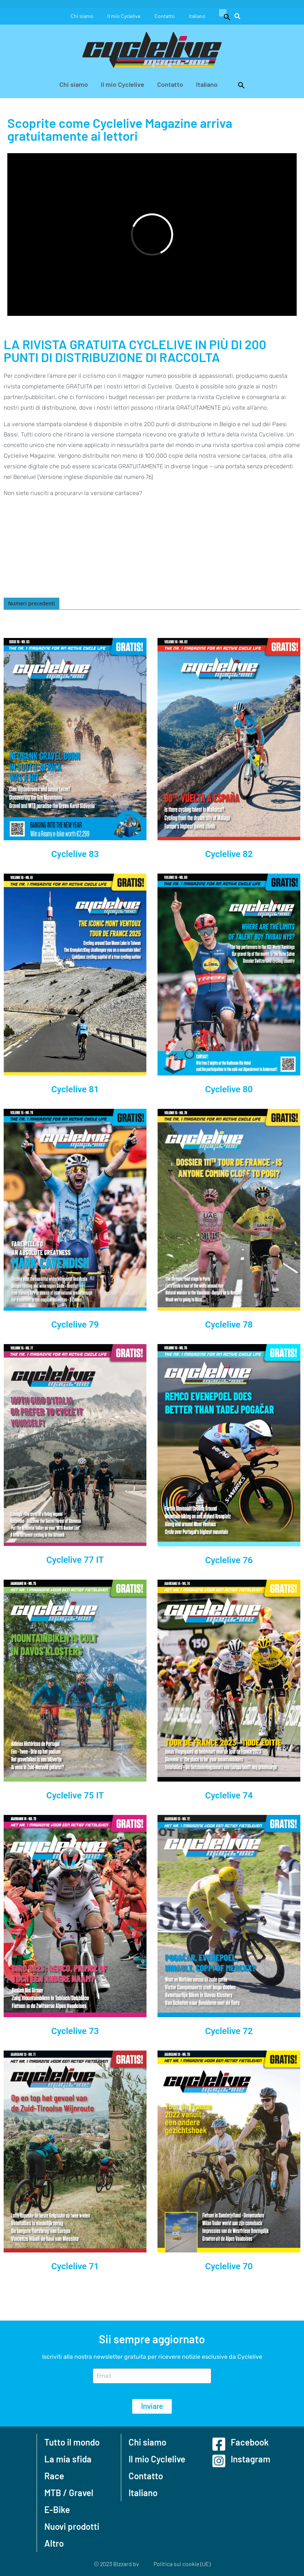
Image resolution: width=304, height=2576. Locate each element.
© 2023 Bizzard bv (116, 2563)
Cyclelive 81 (75, 1089)
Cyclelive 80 (229, 1089)
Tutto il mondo (72, 2442)
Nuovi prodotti (71, 2526)
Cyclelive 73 (75, 2031)
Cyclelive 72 (229, 2031)
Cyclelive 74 (229, 1795)
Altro (54, 2543)
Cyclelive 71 (75, 2266)
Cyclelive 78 (229, 1325)
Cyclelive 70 (229, 2266)
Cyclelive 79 (75, 1325)
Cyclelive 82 (229, 854)
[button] (225, 16)
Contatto (165, 16)
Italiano (198, 16)
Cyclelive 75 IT (75, 1795)
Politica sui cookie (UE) (182, 2563)
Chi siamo (81, 16)
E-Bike (57, 2509)
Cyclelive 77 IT (75, 1560)
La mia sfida (68, 2459)
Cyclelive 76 (229, 1560)
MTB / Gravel (68, 2492)
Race (54, 2475)
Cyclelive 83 (75, 854)
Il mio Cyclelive (123, 16)
